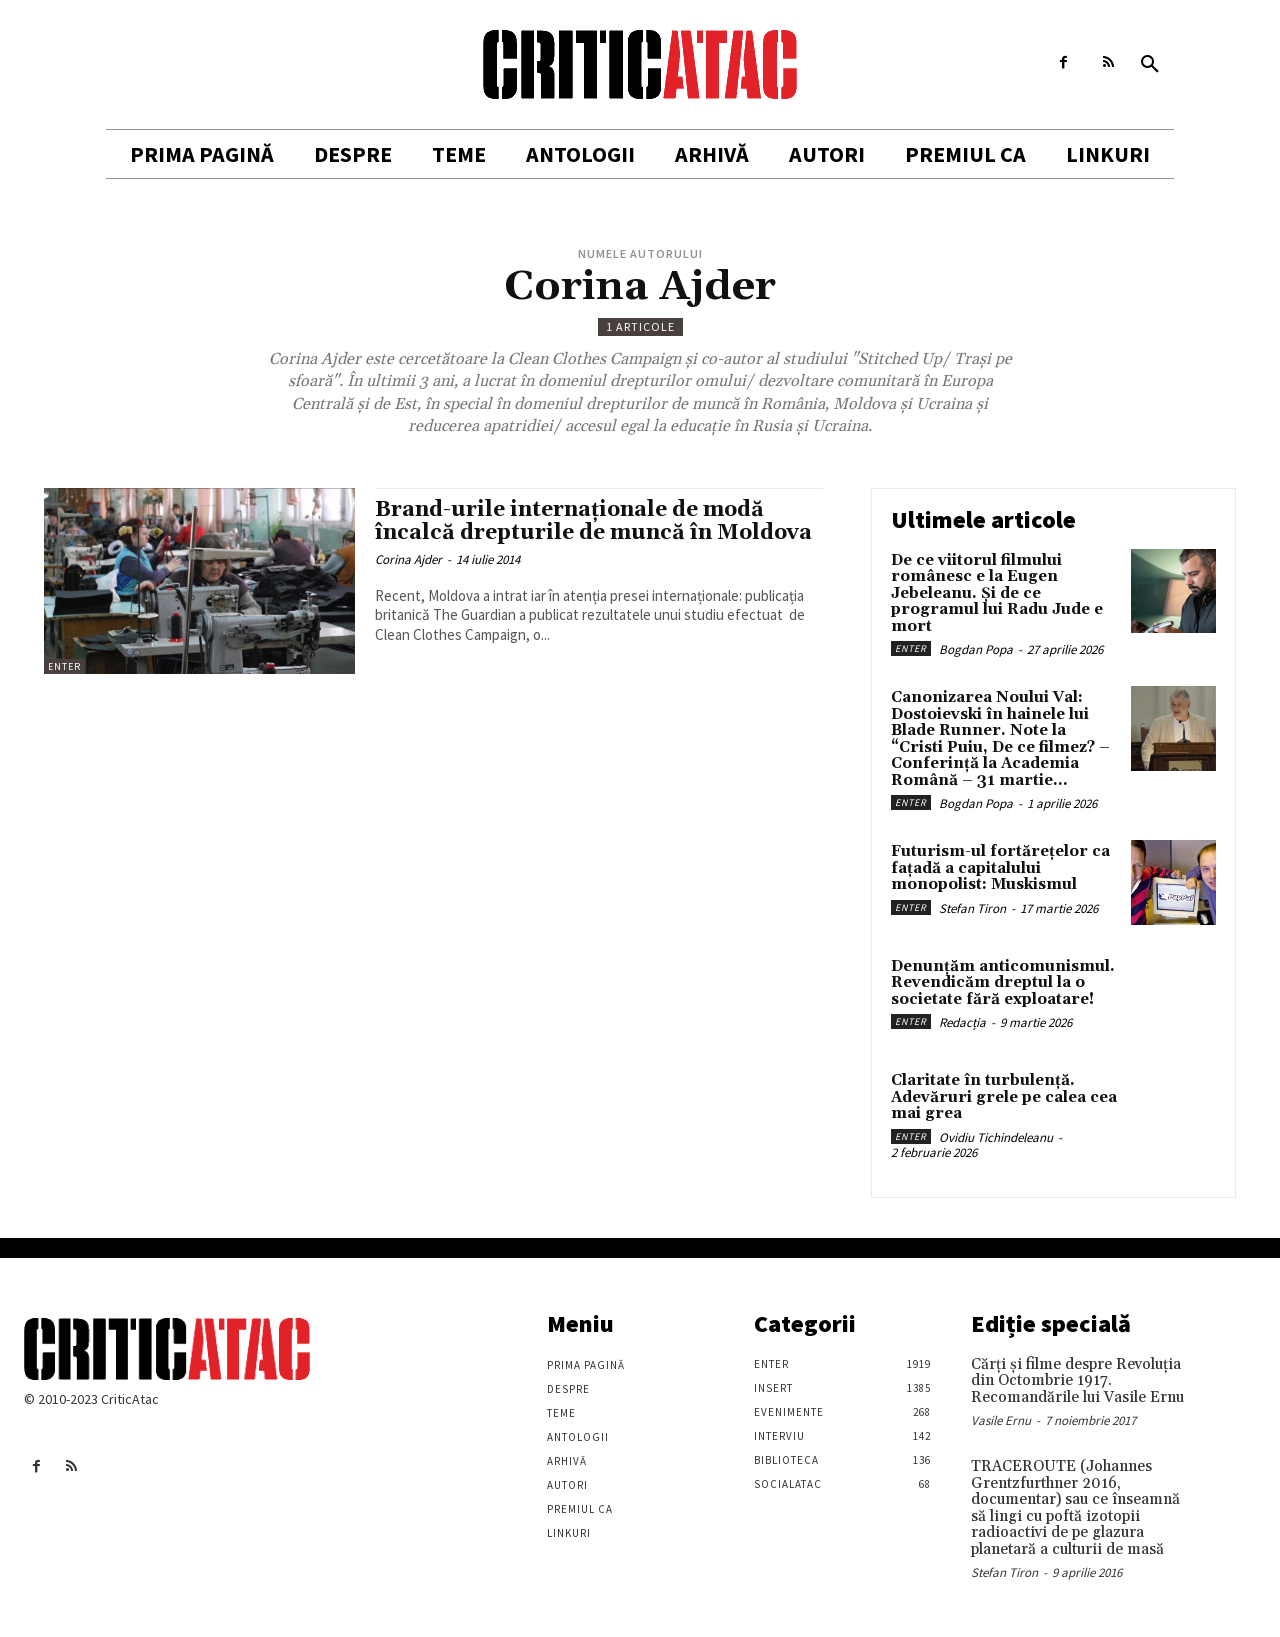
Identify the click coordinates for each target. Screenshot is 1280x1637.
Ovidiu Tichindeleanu (996, 1137)
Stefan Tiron (972, 908)
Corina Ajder (408, 559)
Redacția (962, 1022)
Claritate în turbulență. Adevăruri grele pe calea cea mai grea (1004, 1097)
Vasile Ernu (1001, 1420)
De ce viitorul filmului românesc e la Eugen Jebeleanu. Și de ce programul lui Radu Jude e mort (997, 593)
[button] (1150, 65)
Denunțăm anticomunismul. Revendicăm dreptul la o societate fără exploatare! (1003, 983)
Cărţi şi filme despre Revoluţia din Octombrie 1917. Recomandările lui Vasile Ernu (1077, 1381)
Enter (64, 666)
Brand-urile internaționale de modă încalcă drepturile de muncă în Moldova (593, 521)
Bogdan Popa (976, 649)
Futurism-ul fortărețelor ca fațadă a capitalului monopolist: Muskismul (1000, 868)
